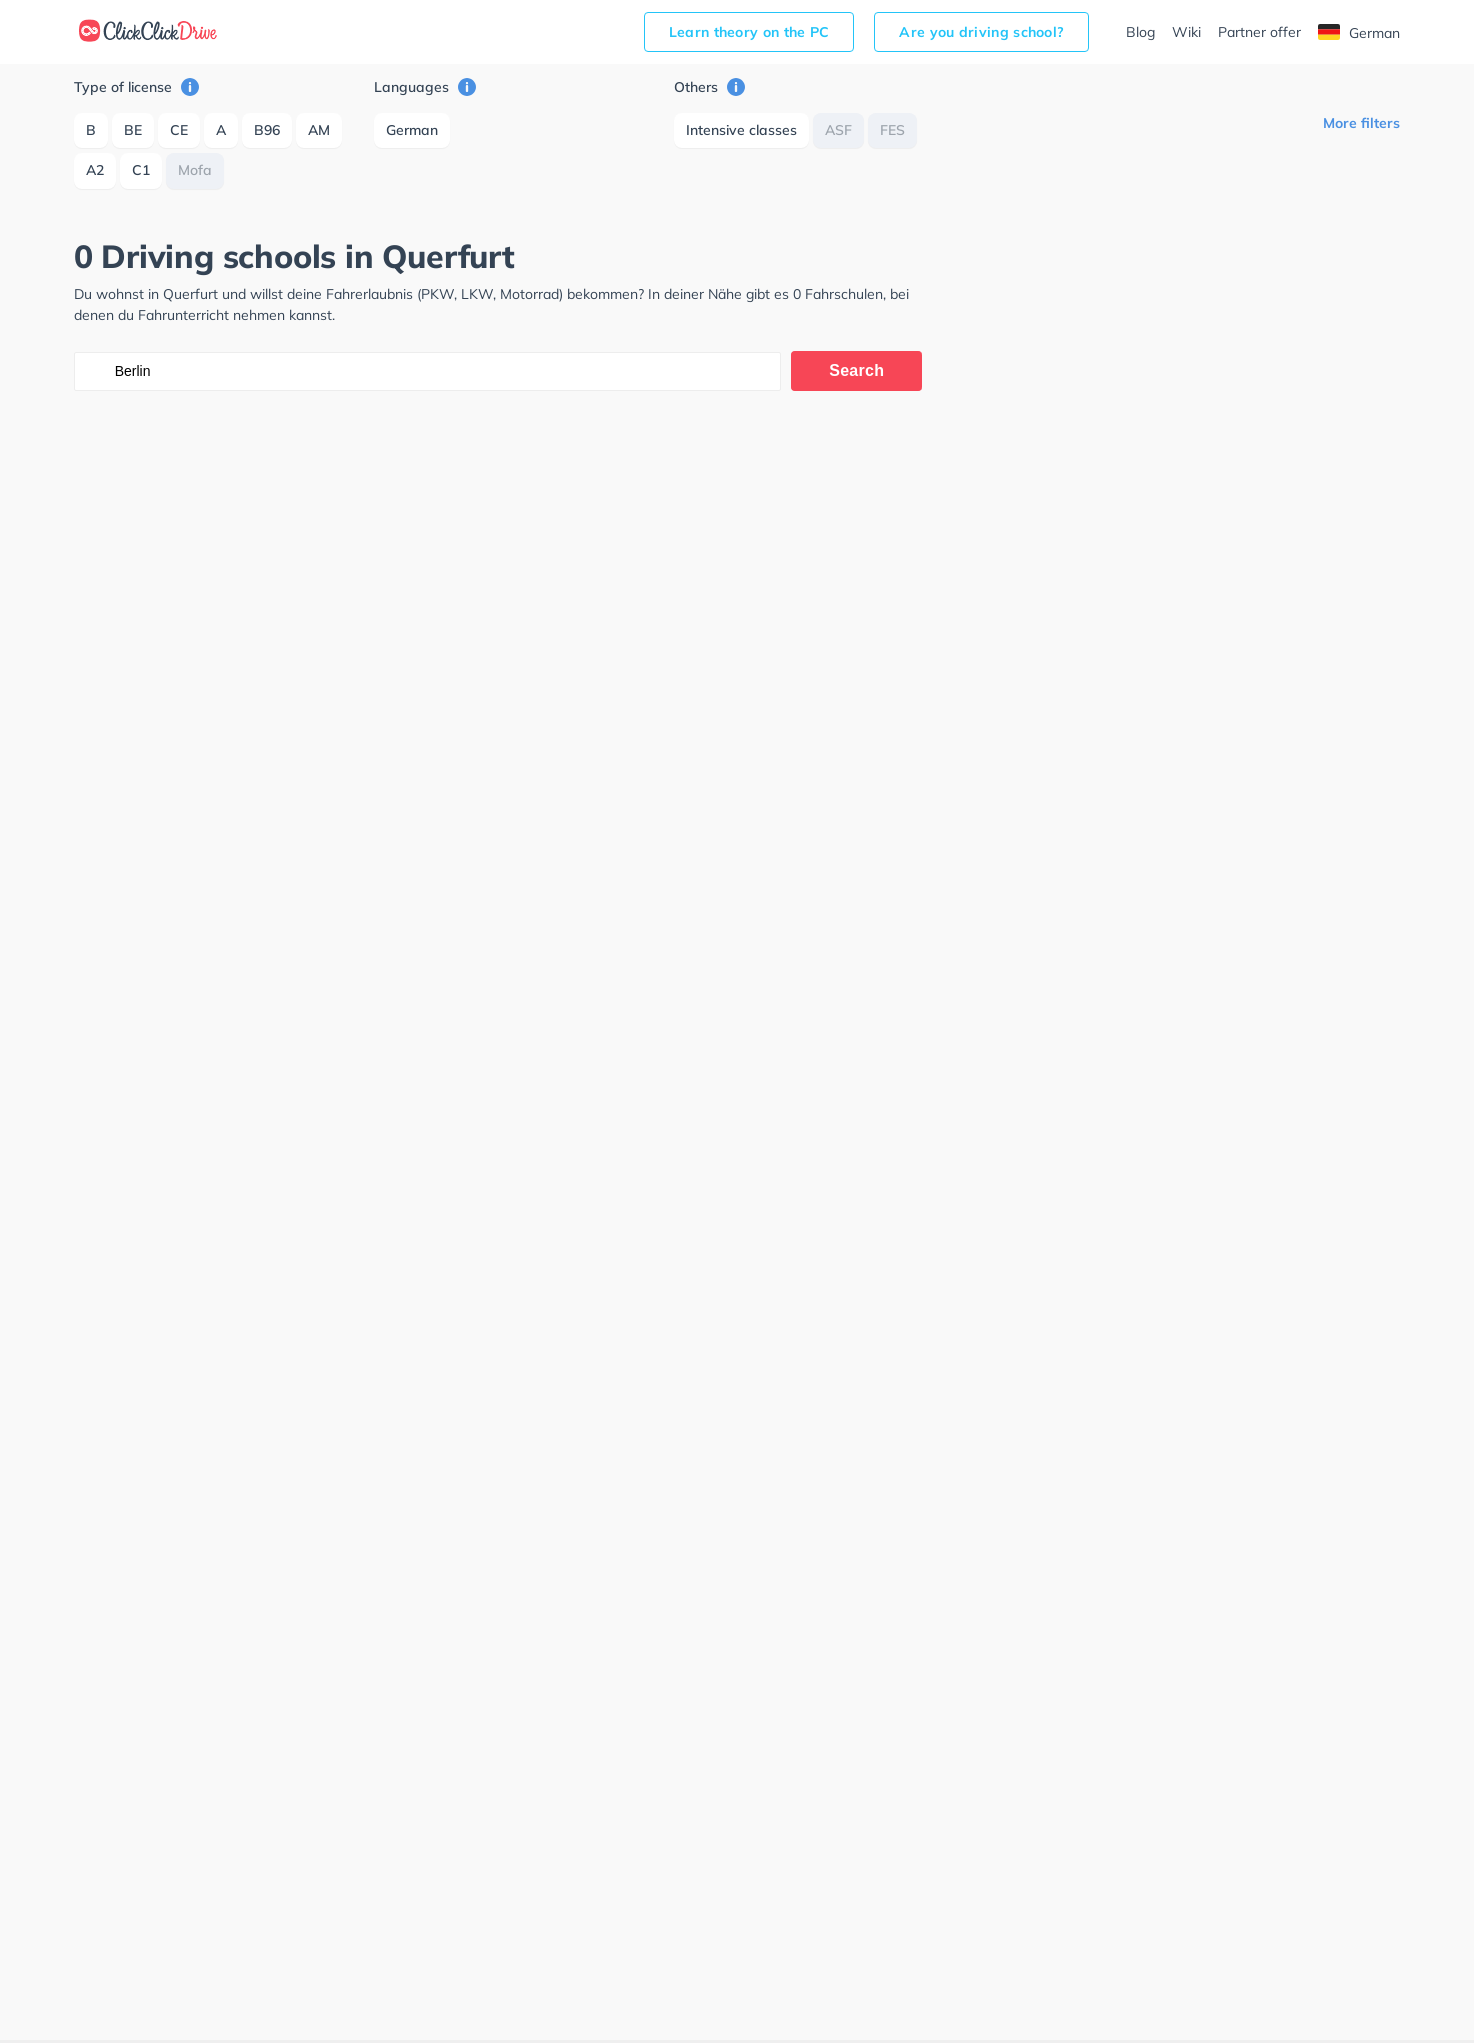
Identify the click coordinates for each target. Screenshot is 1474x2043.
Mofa (195, 170)
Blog (1140, 32)
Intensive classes (741, 130)
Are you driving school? (981, 32)
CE (179, 130)
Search (856, 370)
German (1359, 33)
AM (319, 130)
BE (133, 130)
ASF (838, 130)
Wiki (1186, 32)
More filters (1361, 123)
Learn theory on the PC (749, 32)
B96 (267, 130)
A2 (95, 170)
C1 (141, 170)
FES (892, 130)
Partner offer (1259, 32)
